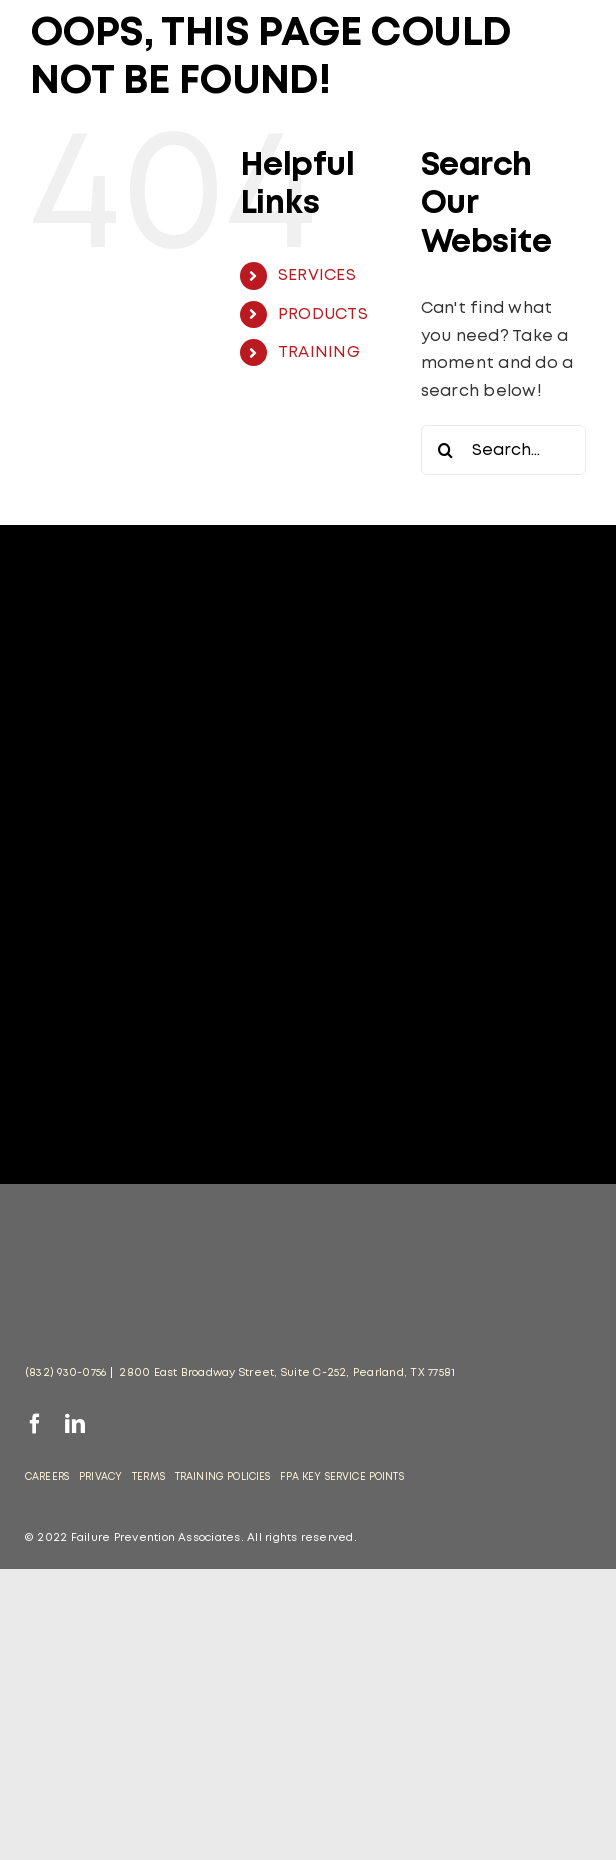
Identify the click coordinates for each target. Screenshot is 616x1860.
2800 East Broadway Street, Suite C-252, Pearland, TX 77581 (287, 1373)
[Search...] (503, 450)
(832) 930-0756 (65, 1373)
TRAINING (319, 352)
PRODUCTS (323, 314)
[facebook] (35, 1424)
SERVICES (317, 275)
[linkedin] (75, 1424)
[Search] (446, 450)
